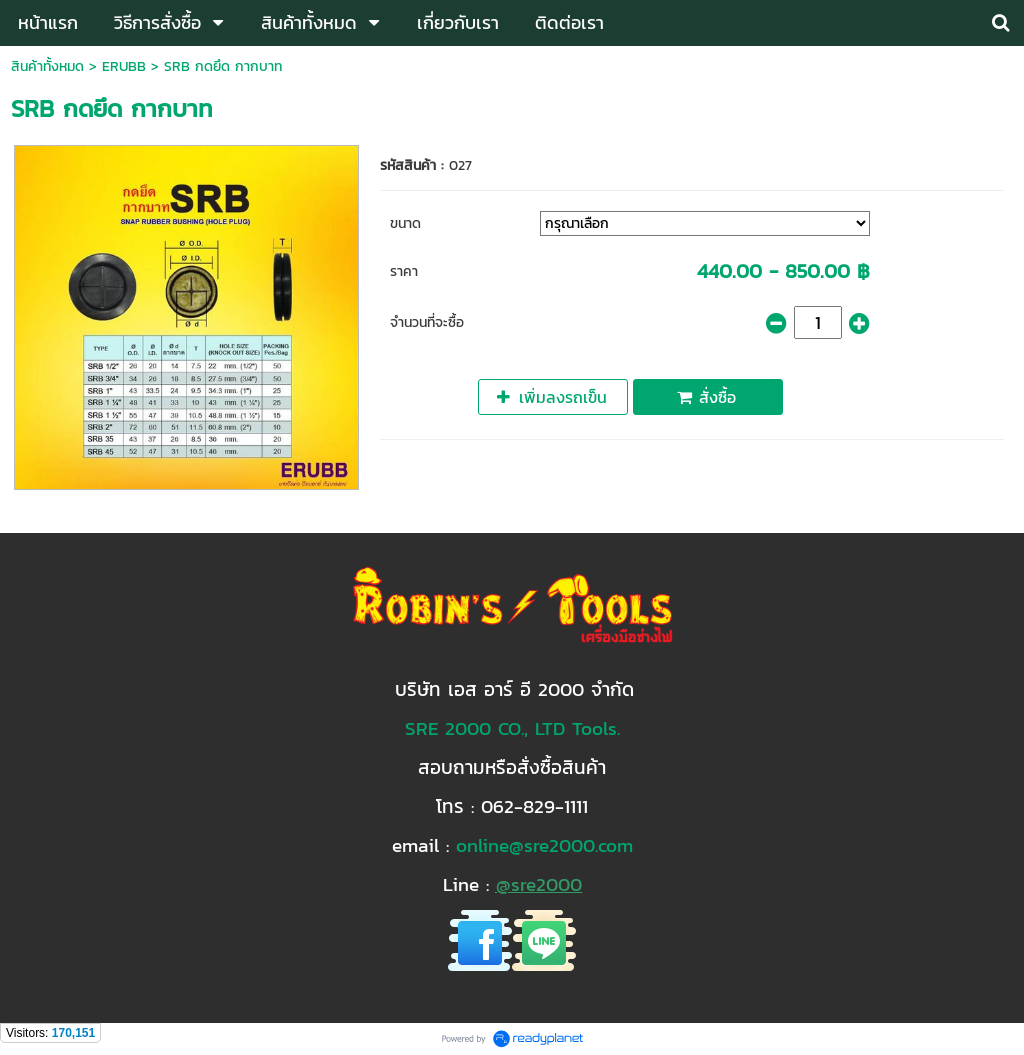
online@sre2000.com (544, 845)
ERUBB (124, 66)
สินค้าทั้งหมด (47, 66)
